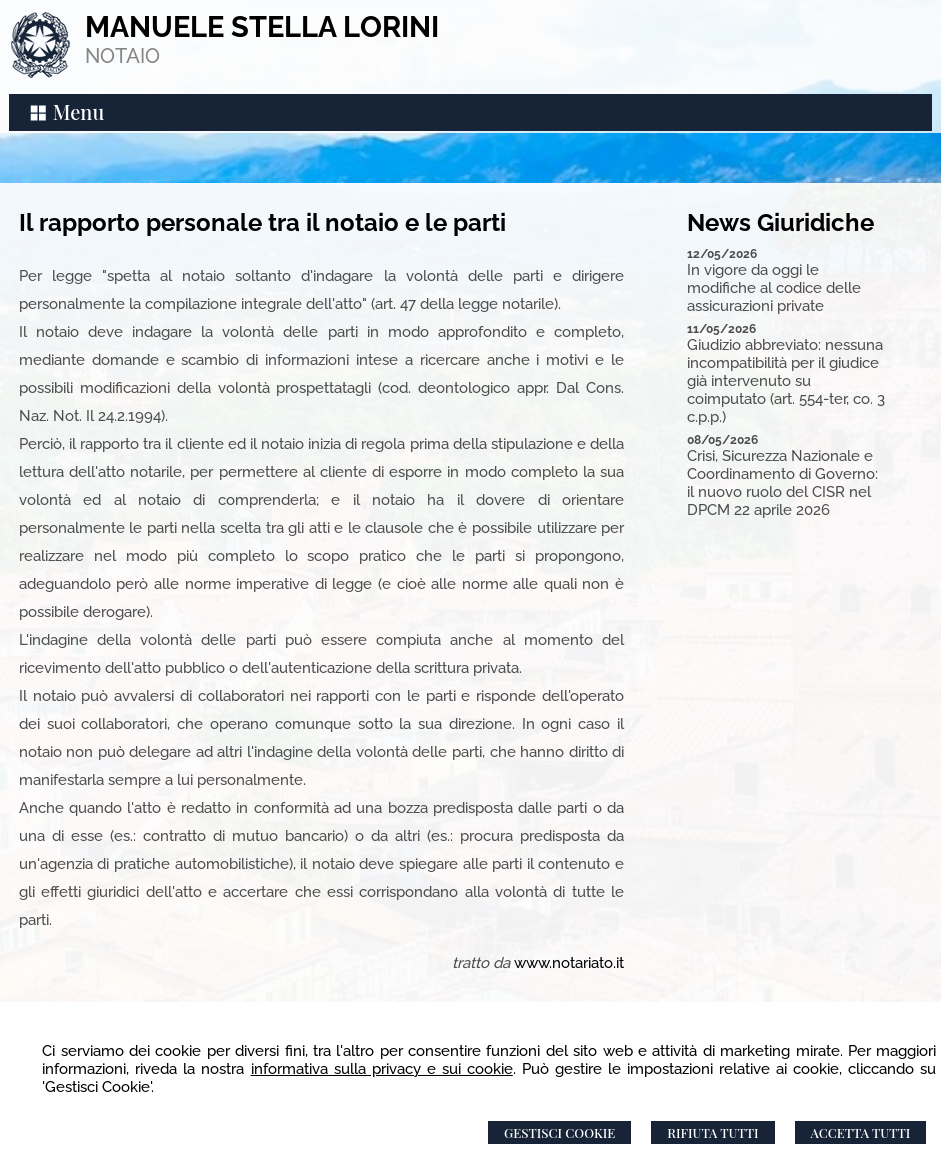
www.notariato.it (569, 963)
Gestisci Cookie (559, 1132)
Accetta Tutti (861, 1132)
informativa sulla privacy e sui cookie (382, 1069)
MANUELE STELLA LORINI (262, 27)
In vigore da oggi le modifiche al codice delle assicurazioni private (774, 288)
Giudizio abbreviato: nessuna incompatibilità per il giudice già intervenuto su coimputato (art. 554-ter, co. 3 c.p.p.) (786, 381)
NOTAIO (122, 56)
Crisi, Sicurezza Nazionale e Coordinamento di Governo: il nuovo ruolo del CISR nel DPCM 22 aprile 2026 (782, 483)
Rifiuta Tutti (712, 1132)
